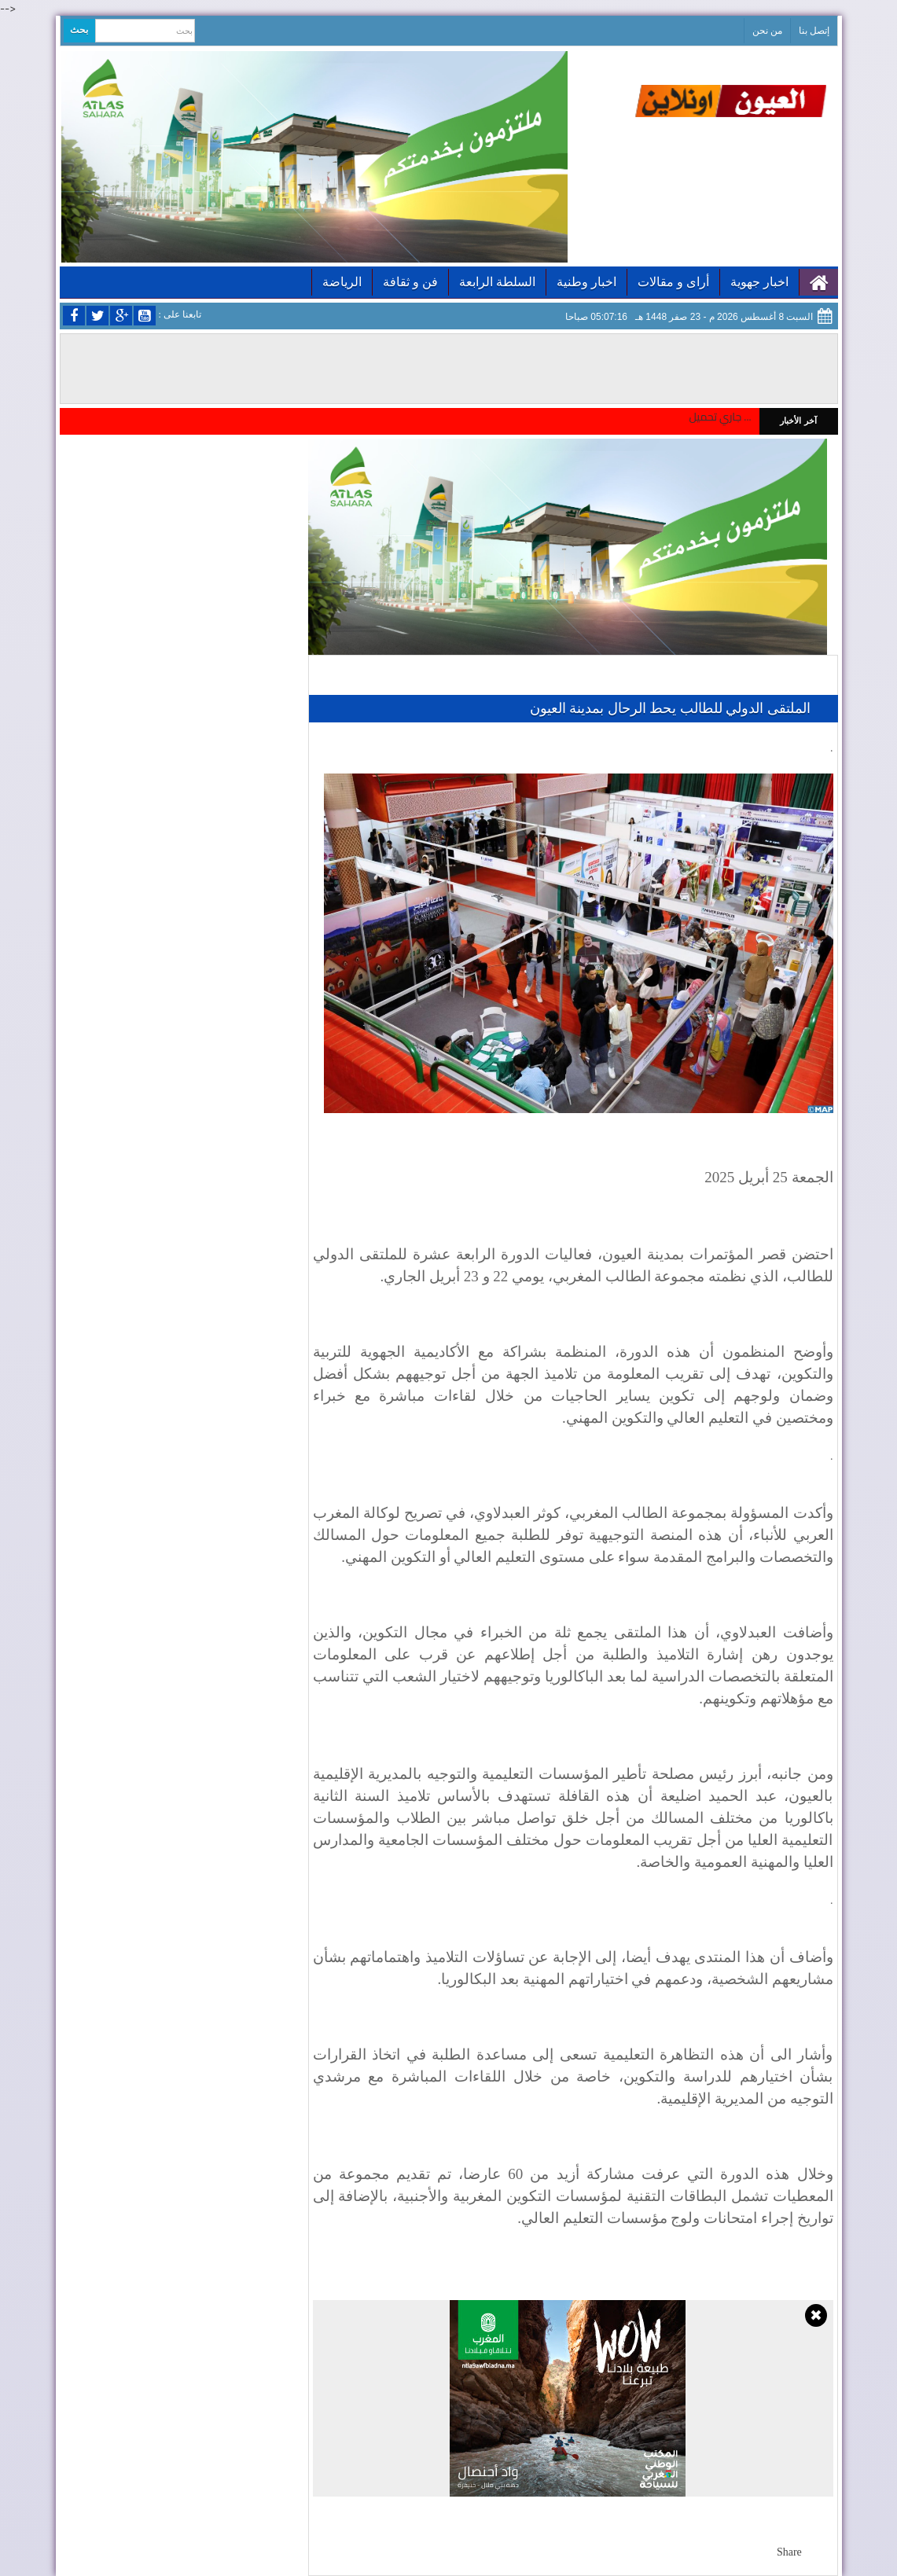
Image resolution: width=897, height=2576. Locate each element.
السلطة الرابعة (497, 281)
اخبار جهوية (759, 281)
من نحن (767, 30)
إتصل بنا (814, 30)
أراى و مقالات (673, 281)
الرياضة (342, 281)
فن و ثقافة (410, 281)
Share (789, 2552)
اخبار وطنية (586, 281)
